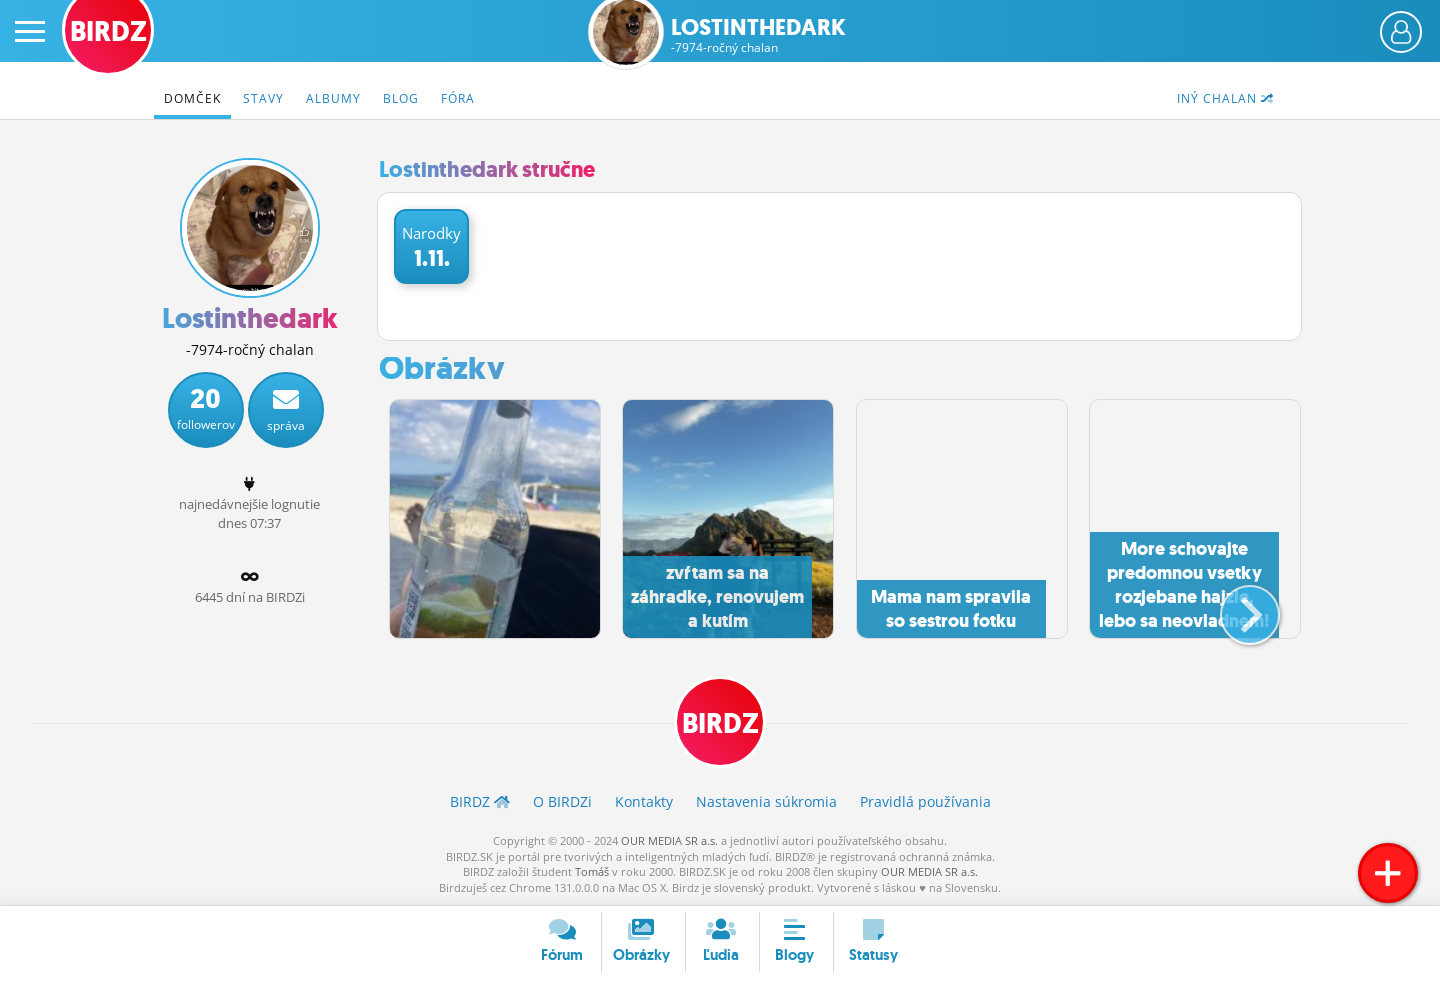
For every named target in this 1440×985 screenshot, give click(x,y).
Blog (401, 98)
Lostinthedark (758, 35)
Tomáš (592, 871)
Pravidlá (925, 801)
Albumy (333, 98)
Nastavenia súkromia (766, 801)
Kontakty (644, 801)
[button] (1233, 607)
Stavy (263, 98)
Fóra (458, 98)
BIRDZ (720, 723)
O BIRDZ (562, 801)
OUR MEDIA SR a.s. (669, 840)
